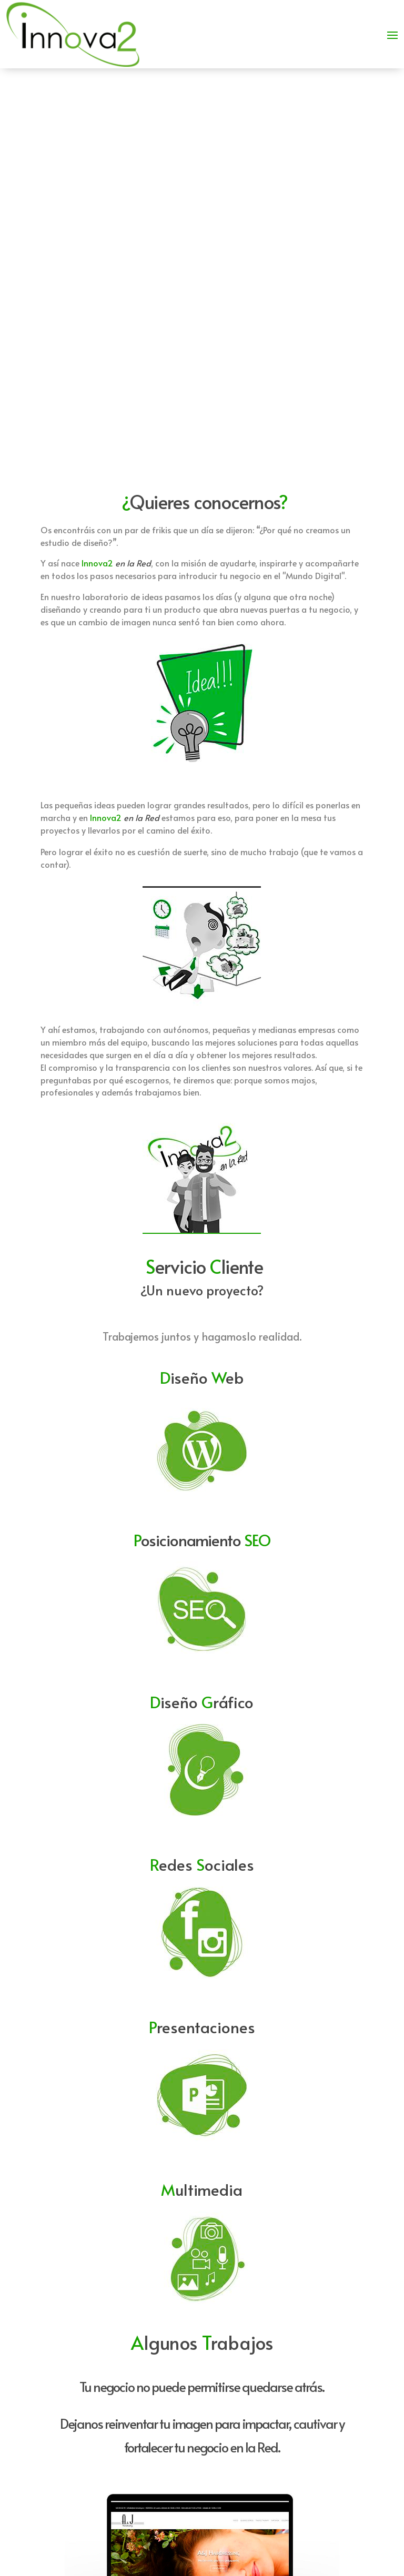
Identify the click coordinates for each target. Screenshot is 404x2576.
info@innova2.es (301, 2437)
